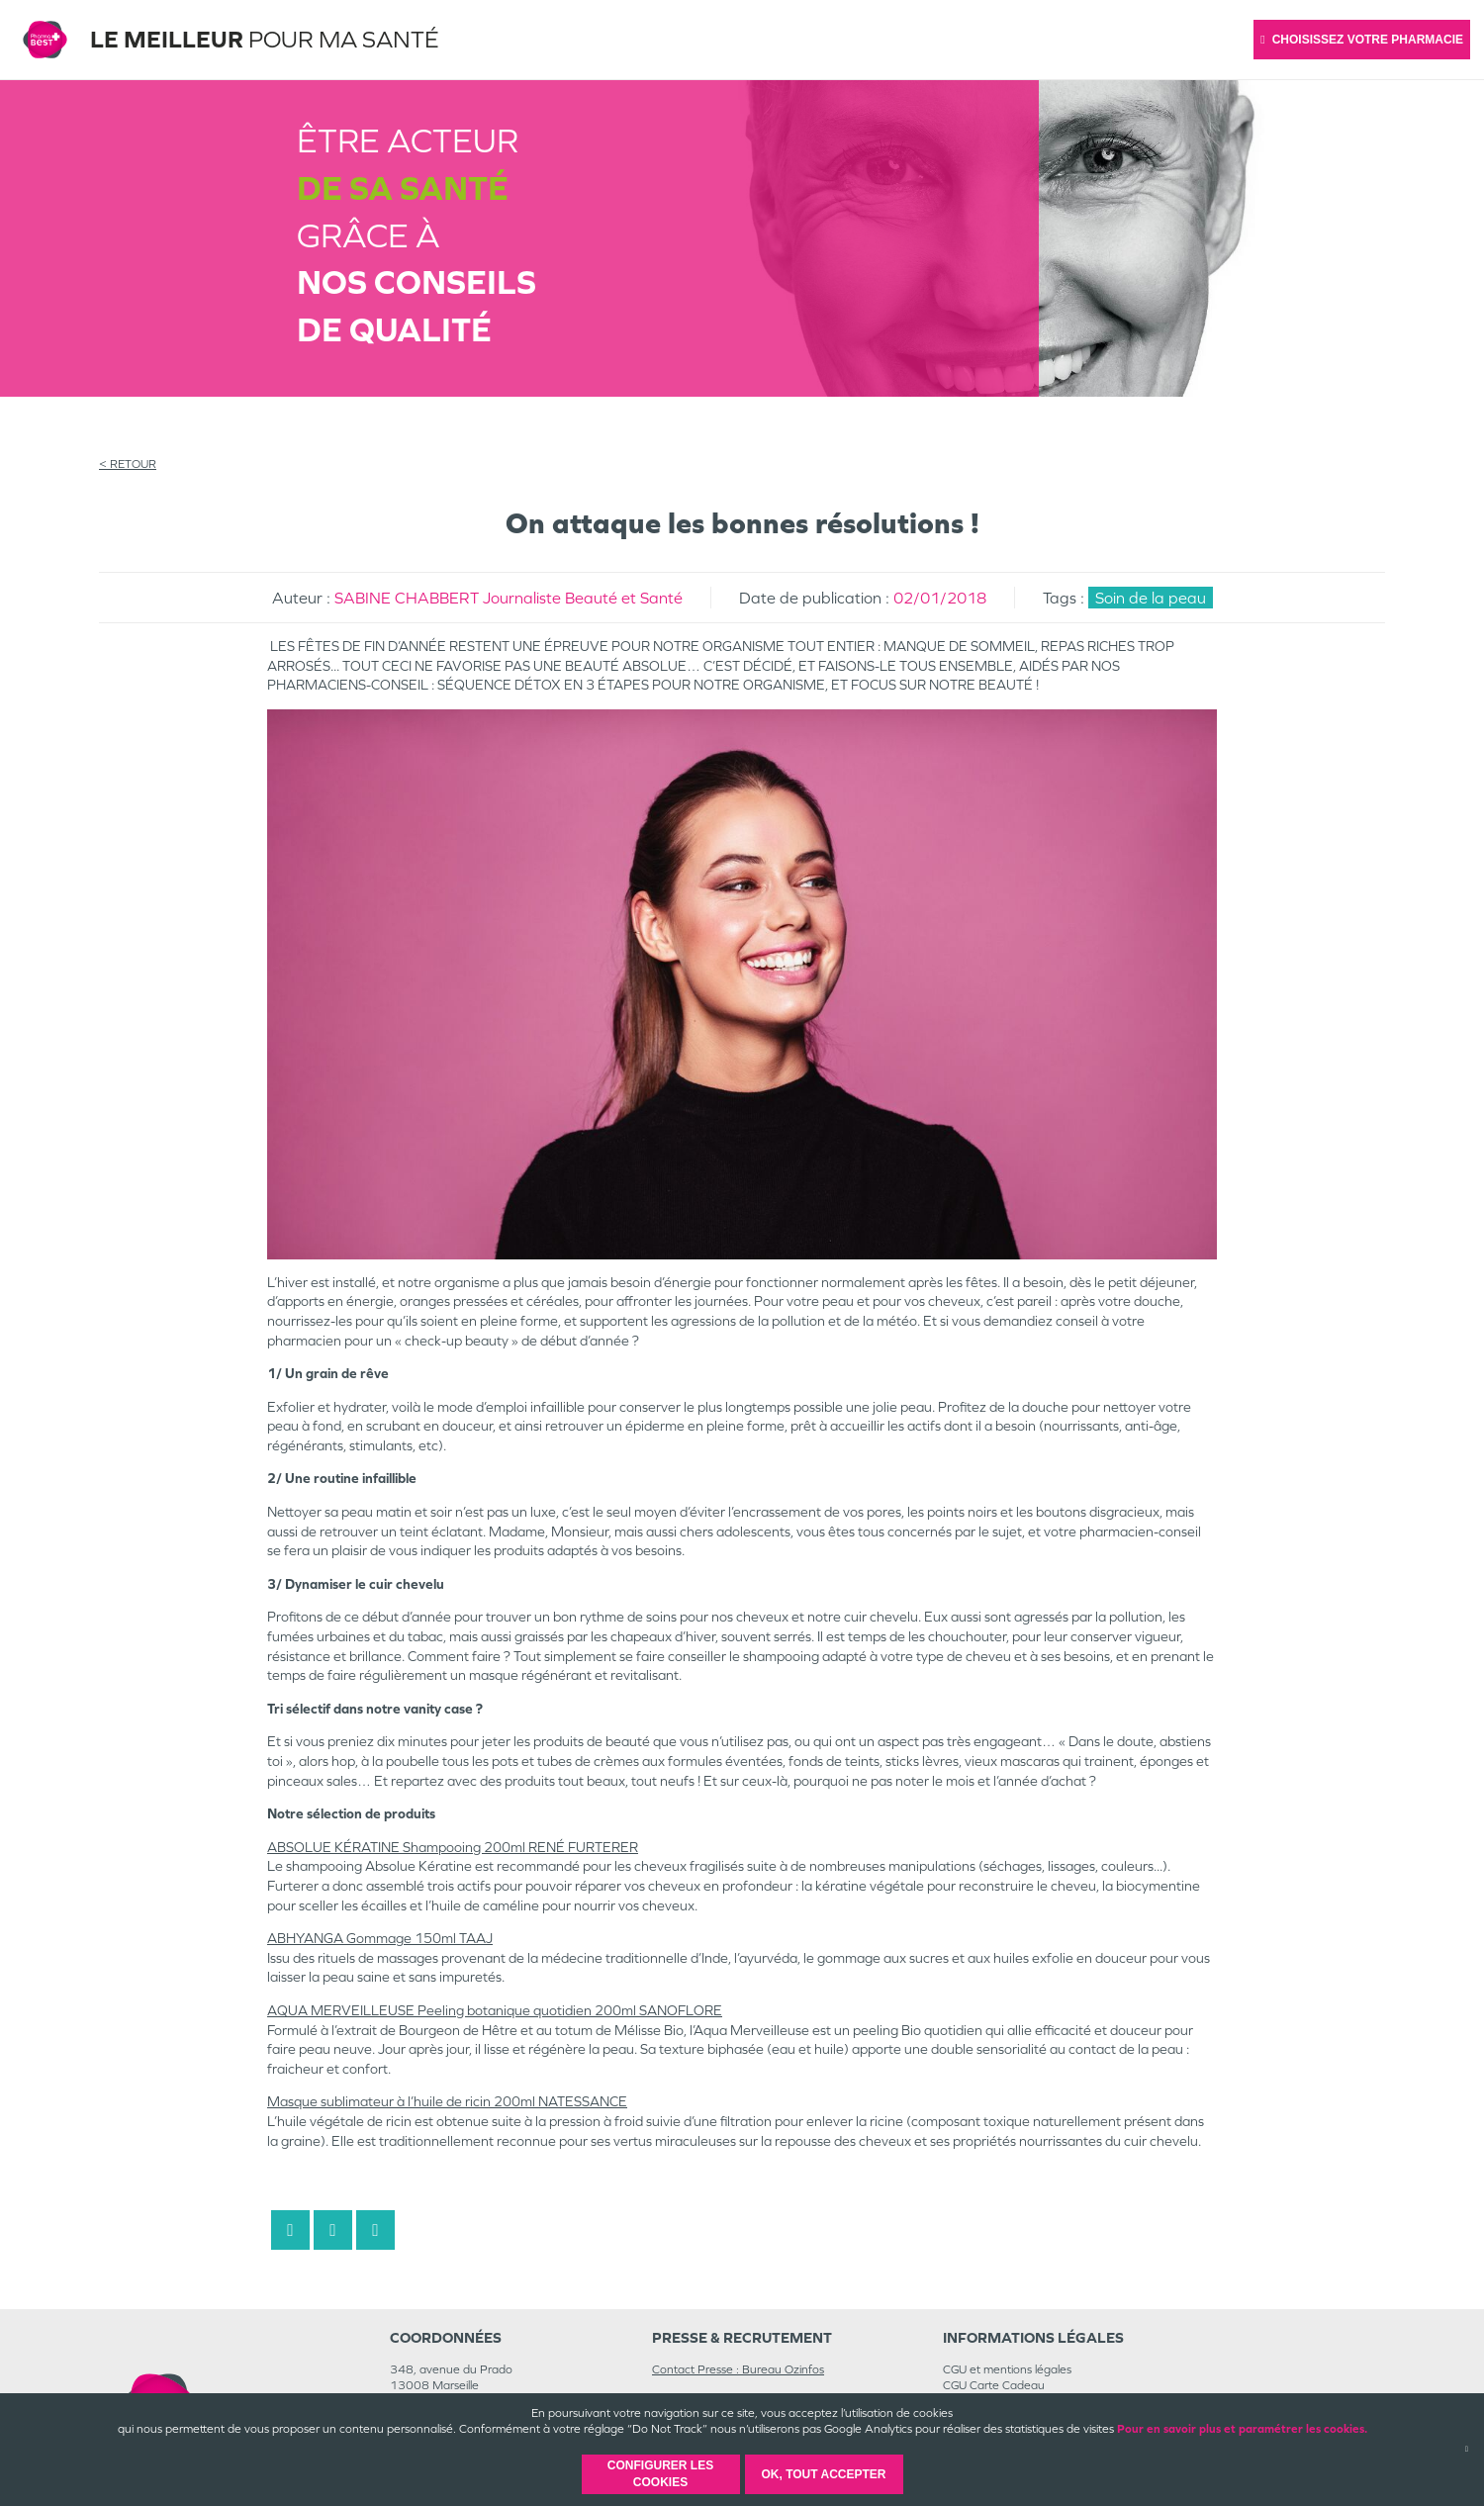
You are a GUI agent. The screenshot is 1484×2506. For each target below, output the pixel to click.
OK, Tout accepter (823, 2474)
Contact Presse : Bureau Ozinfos (738, 2369)
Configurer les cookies (660, 2474)
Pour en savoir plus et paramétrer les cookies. (1242, 2429)
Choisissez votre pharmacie (1361, 39)
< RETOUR (127, 464)
